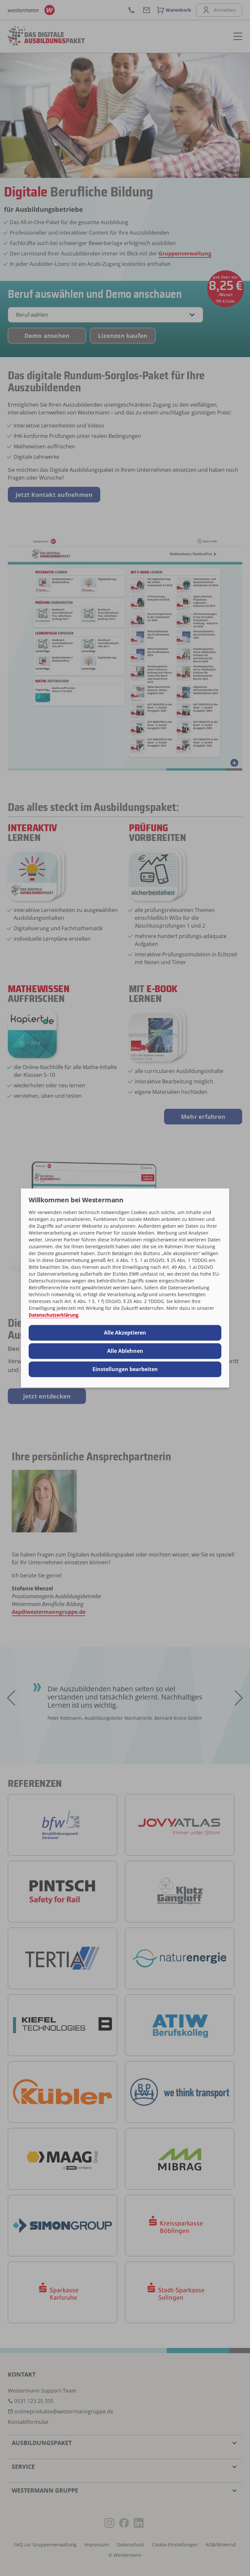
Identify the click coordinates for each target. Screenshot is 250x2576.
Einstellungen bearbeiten (125, 1369)
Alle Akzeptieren (125, 1332)
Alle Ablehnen (125, 1350)
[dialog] (125, 1288)
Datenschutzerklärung (53, 1315)
